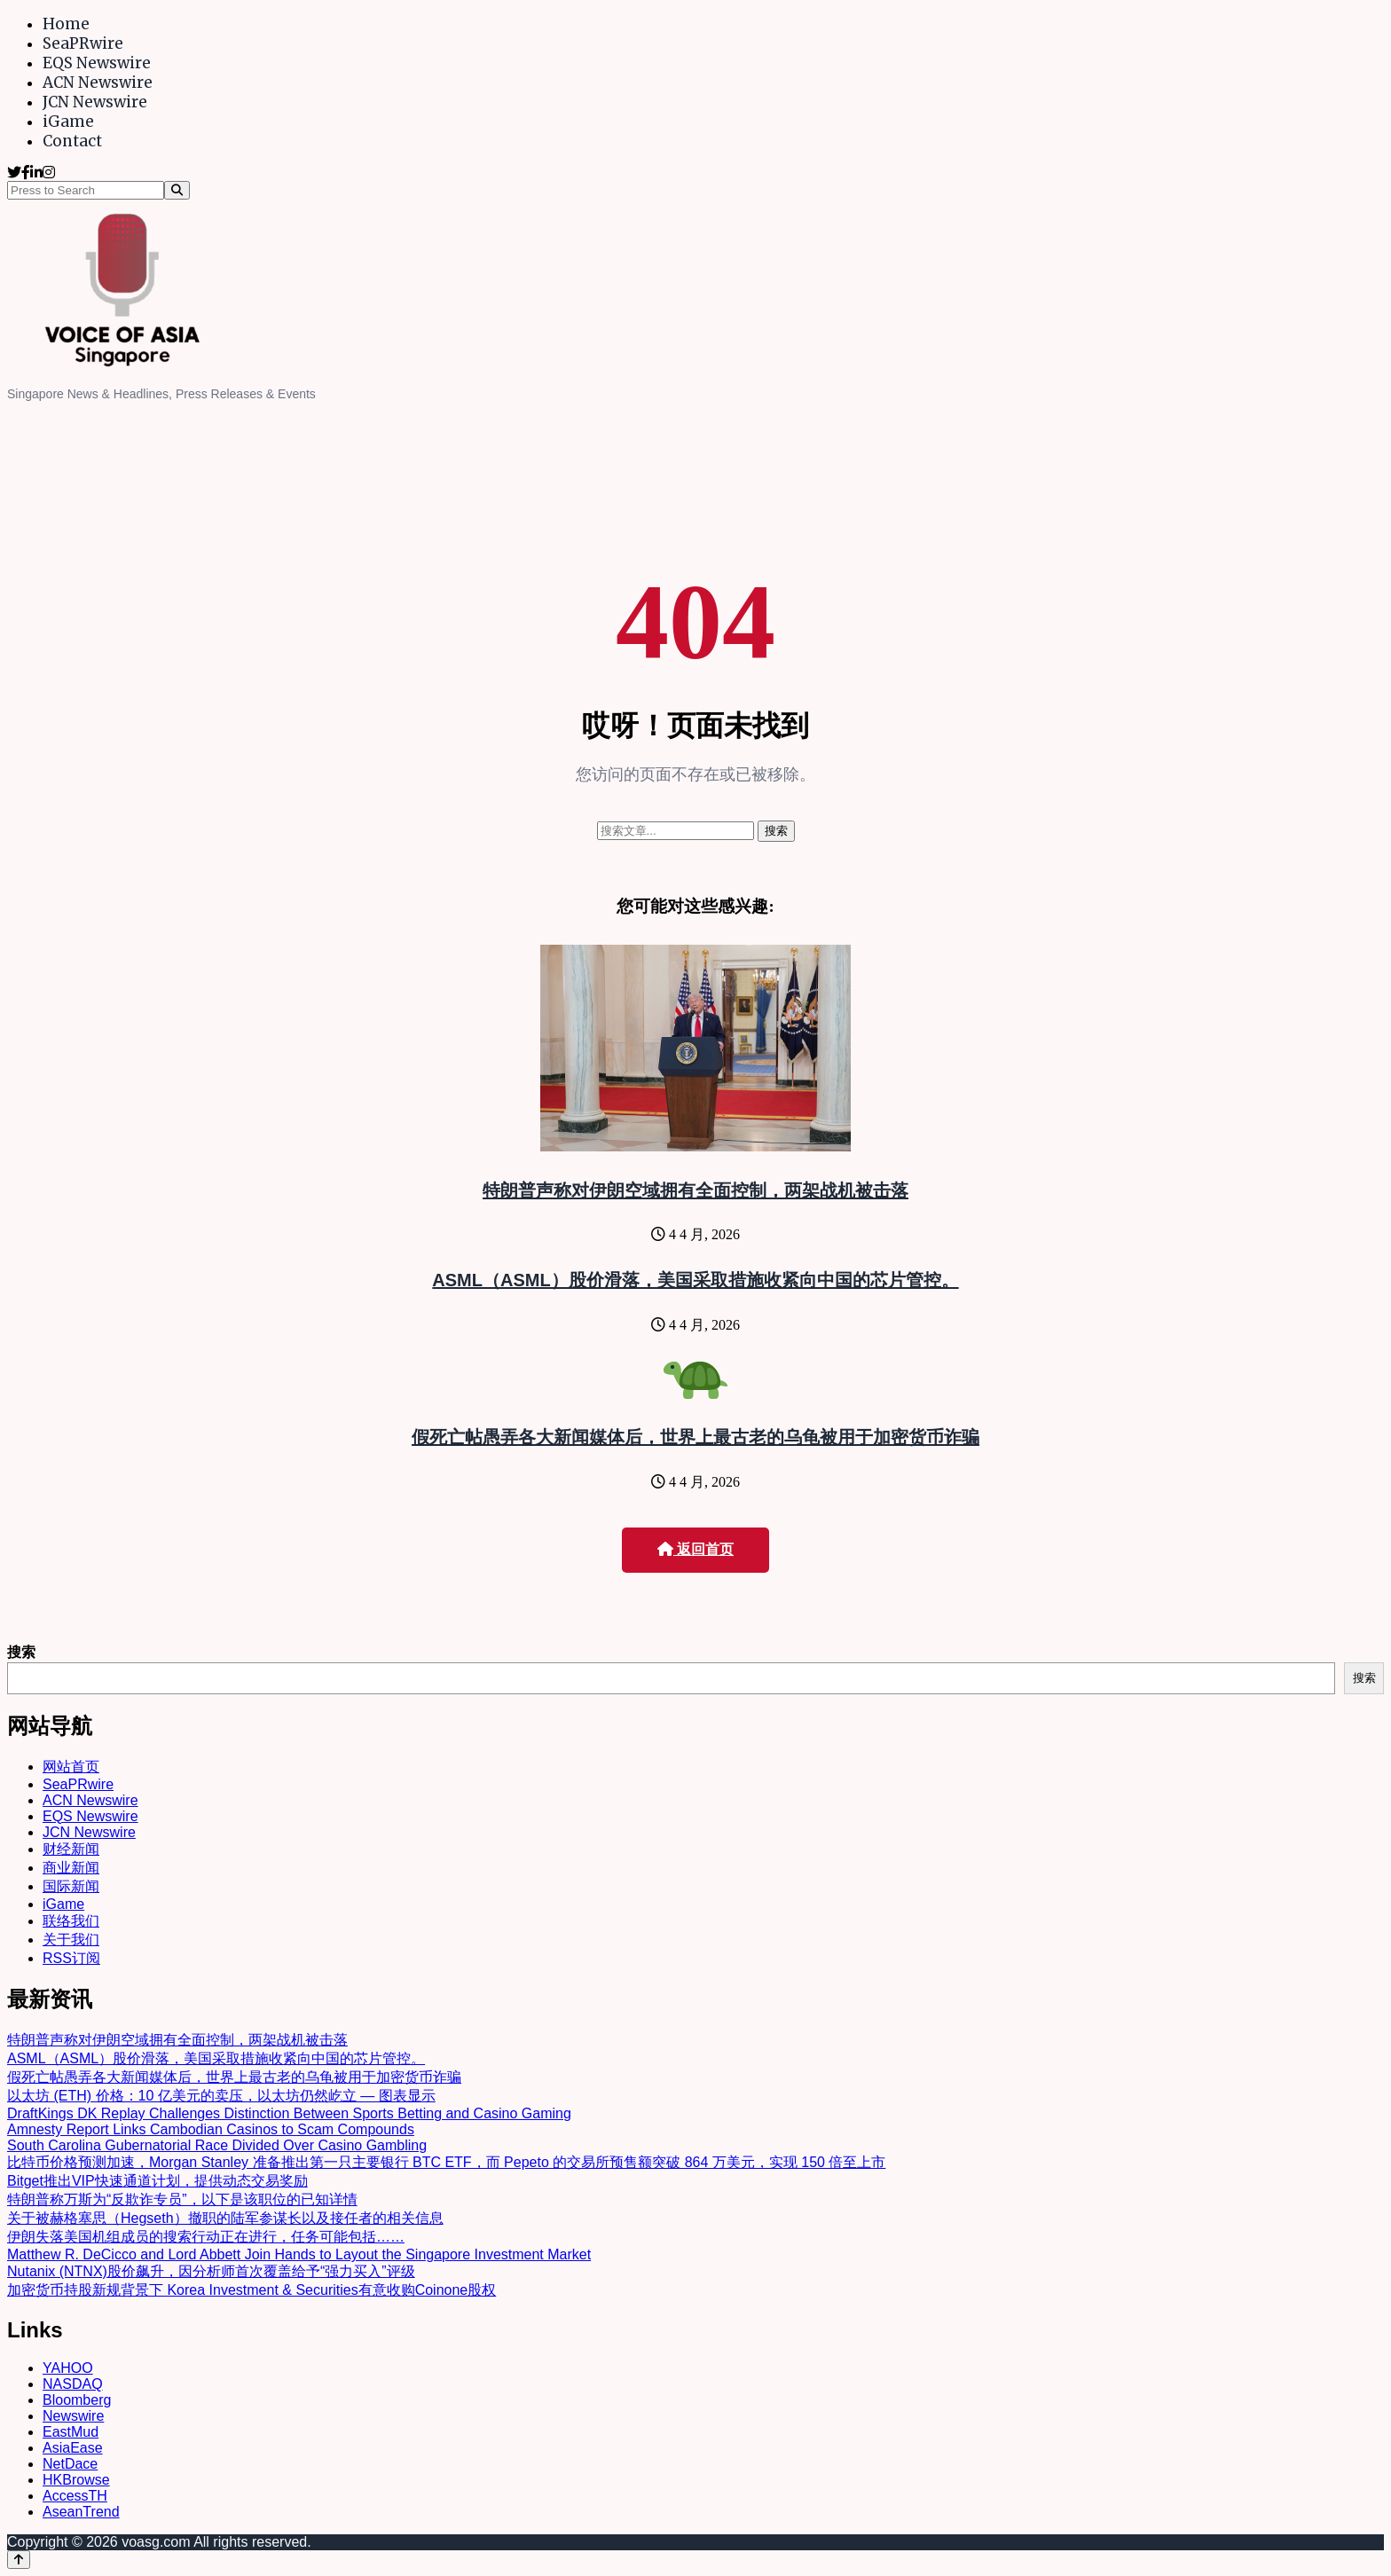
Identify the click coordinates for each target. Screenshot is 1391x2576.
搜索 (21, 1652)
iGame (68, 121)
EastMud (70, 2431)
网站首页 (71, 1766)
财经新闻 (71, 1849)
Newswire (73, 2415)
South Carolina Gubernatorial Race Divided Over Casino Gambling (217, 2145)
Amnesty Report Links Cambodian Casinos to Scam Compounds (210, 2129)
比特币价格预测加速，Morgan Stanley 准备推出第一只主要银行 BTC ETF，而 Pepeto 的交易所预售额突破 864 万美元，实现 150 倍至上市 (446, 2162)
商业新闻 (71, 1867)
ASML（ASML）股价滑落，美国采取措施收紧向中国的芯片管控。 (695, 1280)
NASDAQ (73, 2383)
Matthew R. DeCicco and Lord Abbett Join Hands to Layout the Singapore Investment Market (299, 2254)
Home (66, 24)
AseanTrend (81, 2511)
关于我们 (71, 1939)
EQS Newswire (97, 63)
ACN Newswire (98, 82)
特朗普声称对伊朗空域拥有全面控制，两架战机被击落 (695, 1190)
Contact (72, 141)
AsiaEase (73, 2447)
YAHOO (68, 2368)
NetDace (70, 2463)
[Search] (177, 190)
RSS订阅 (71, 1958)
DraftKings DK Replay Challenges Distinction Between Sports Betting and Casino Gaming (289, 2113)
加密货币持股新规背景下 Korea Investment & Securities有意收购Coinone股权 (251, 2289)
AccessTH (75, 2495)
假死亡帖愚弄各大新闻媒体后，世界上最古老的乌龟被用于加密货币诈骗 (695, 1437)
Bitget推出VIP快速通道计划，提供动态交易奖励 (157, 2180)
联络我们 (71, 1920)
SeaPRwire (83, 43)
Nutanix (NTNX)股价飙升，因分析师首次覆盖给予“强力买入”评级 (211, 2271)
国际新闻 (71, 1886)
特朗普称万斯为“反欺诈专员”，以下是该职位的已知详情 (182, 2199)
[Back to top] (18, 2559)
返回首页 (695, 1549)
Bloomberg (77, 2399)
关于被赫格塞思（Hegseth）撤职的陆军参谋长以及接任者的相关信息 (225, 2218)
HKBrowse (76, 2479)
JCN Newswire (95, 102)
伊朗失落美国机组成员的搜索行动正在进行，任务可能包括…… (206, 2236)
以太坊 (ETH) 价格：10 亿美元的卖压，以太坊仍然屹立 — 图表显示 (221, 2095)
